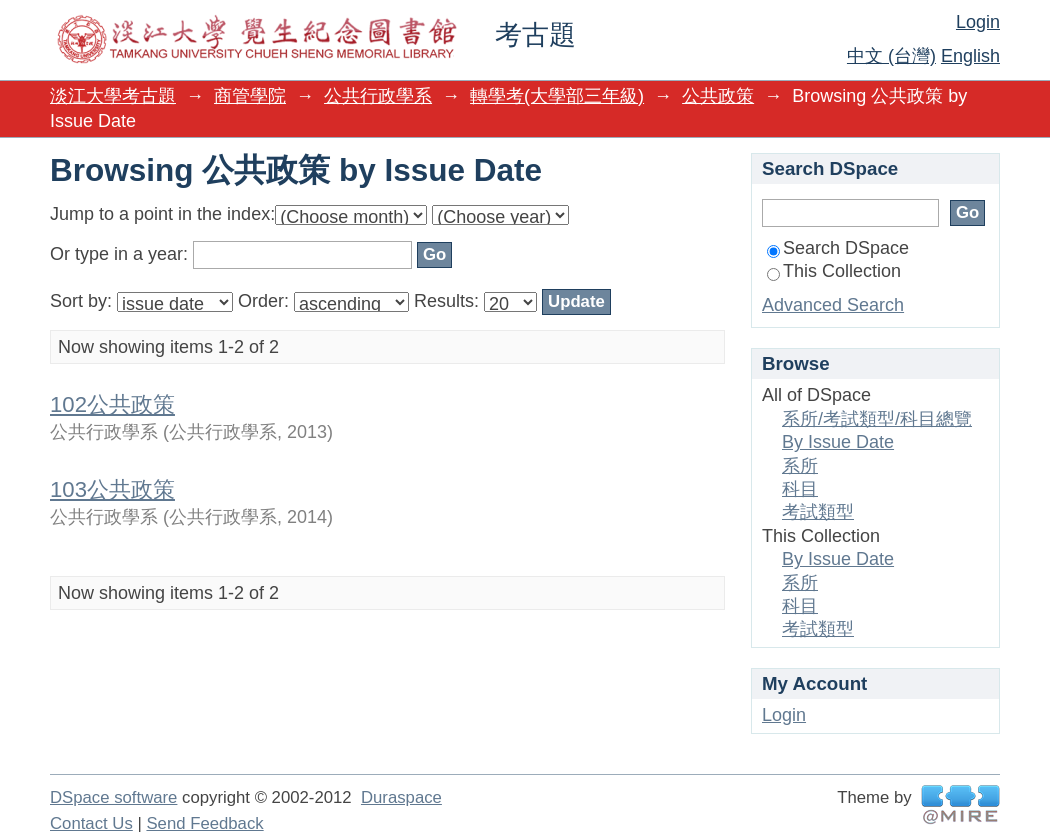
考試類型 (818, 512)
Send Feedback (204, 823)
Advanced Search (833, 305)
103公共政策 (112, 489)
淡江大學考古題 (113, 96)
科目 (800, 489)
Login (978, 22)
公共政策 (718, 96)
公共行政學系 (378, 96)
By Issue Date (838, 442)
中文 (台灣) (891, 56)
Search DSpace (838, 248)
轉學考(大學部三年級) (557, 96)
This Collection (834, 271)
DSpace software (113, 797)
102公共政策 (112, 404)
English (970, 56)
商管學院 (250, 96)
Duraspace (401, 797)
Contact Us (91, 823)
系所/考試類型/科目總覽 (877, 419)
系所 (800, 466)
